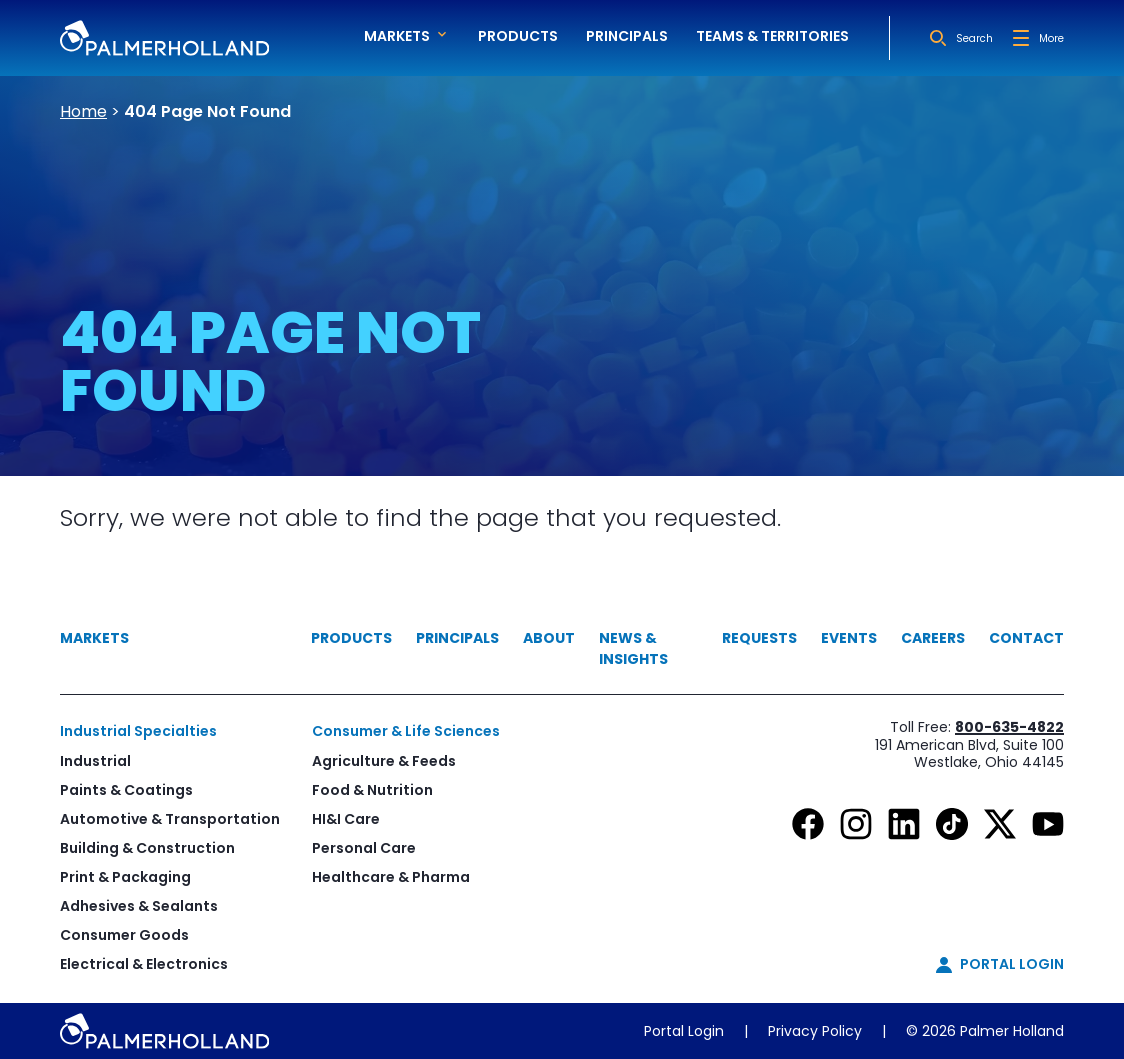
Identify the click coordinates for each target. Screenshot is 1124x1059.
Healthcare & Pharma (391, 877)
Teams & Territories (772, 36)
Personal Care (364, 848)
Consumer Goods (124, 935)
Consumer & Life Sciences (406, 731)
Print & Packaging (125, 877)
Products (518, 36)
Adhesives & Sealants (139, 906)
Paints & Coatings (126, 790)
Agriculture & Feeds (384, 761)
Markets (94, 638)
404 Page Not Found (207, 111)
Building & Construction (147, 848)
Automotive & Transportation (170, 819)
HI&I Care (346, 819)
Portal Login (684, 1031)
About (549, 638)
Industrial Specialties (138, 731)
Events (849, 638)
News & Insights (633, 648)
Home (83, 111)
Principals (627, 36)
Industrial (95, 761)
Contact (1026, 638)
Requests (759, 638)
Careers (933, 638)
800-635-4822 (1009, 727)
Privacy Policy (815, 1031)
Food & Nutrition (372, 790)
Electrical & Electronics (144, 964)
